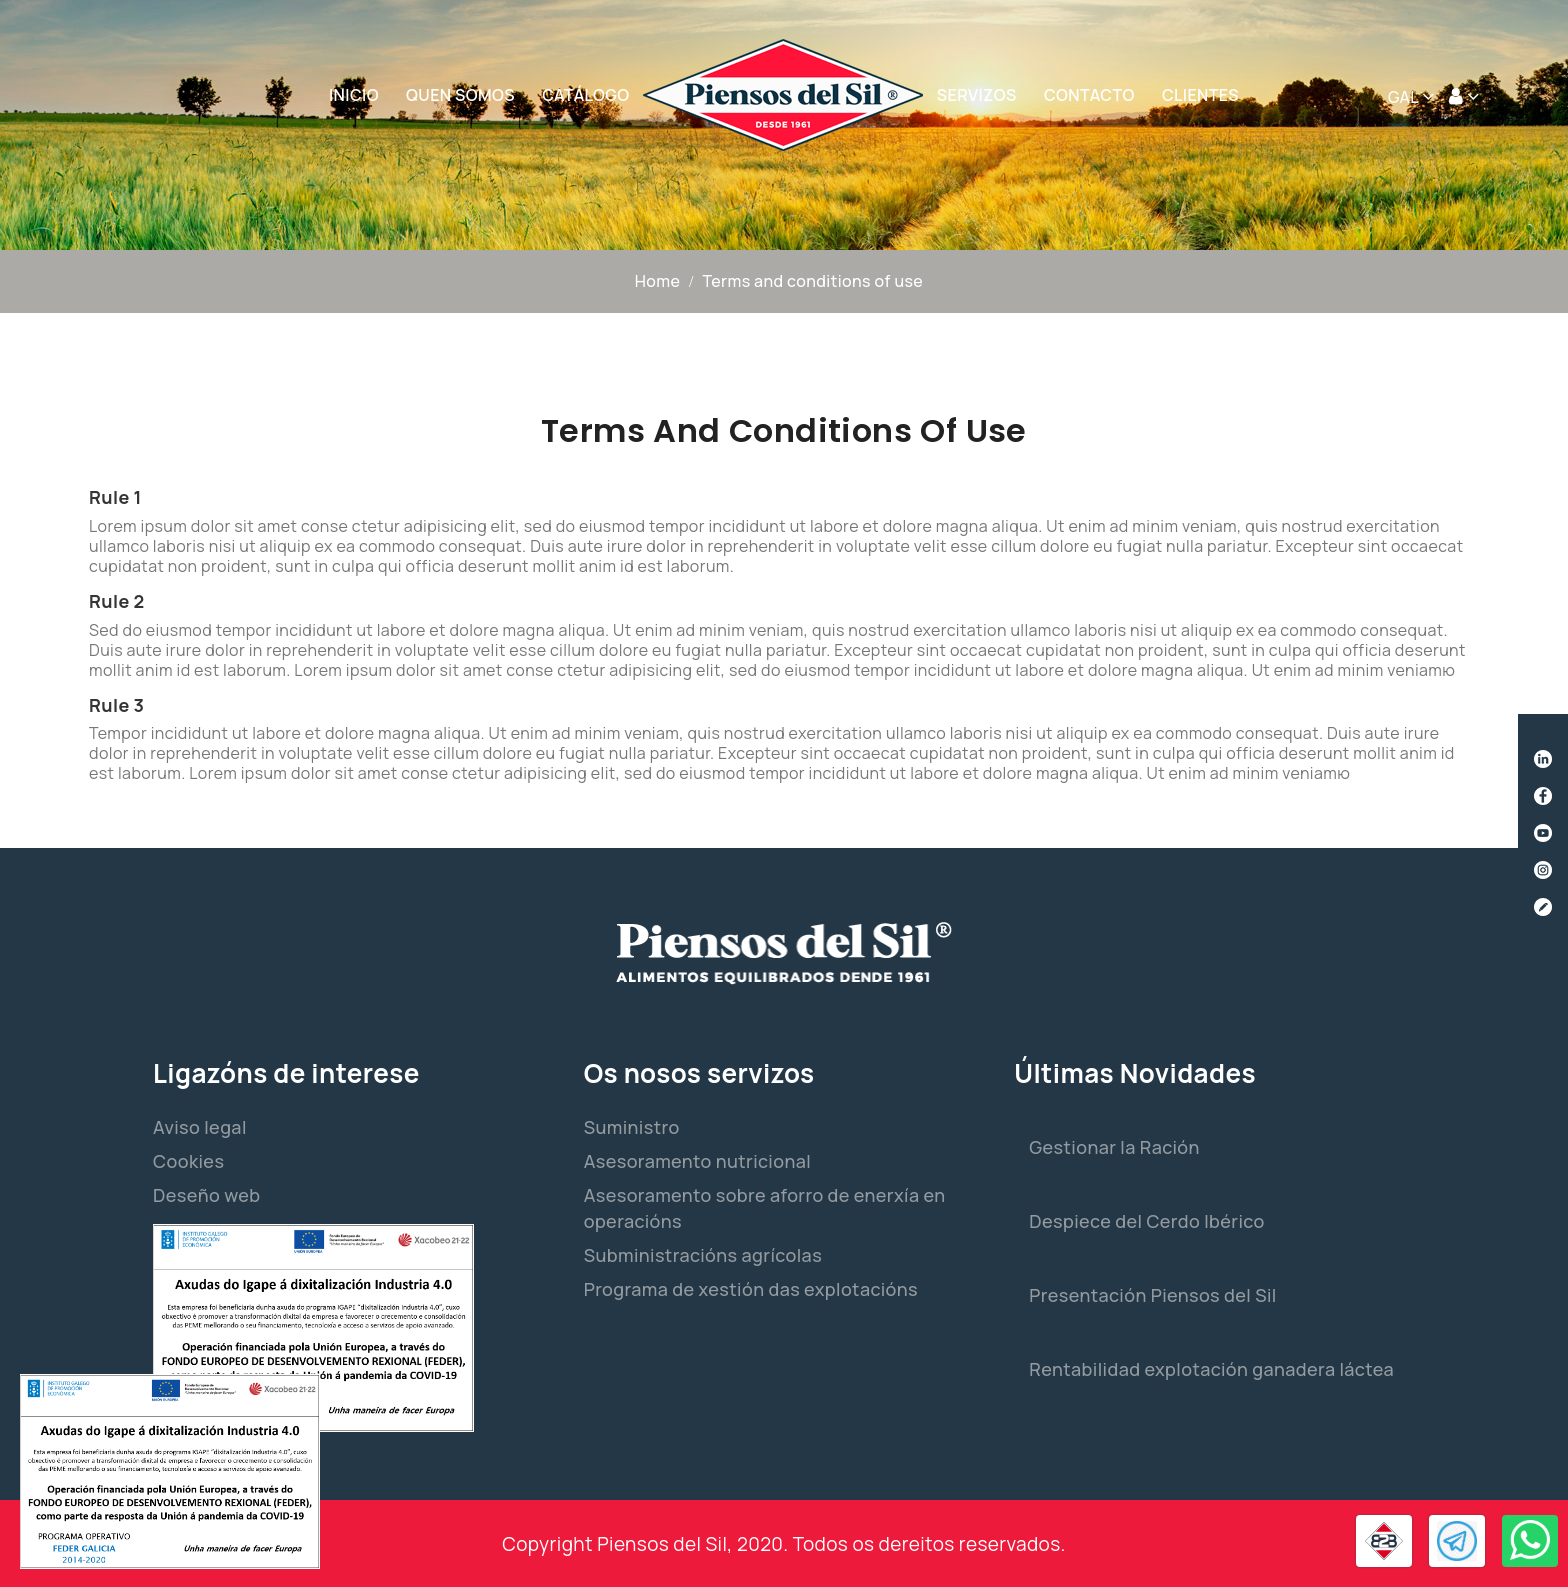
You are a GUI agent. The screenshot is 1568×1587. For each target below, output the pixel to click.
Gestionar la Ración (1114, 1147)
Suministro (632, 1127)
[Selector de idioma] (1411, 96)
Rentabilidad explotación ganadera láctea (1211, 1369)
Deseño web (206, 1195)
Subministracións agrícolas (703, 1255)
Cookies (188, 1161)
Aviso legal (200, 1127)
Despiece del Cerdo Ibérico (1146, 1221)
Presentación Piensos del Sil (1152, 1295)
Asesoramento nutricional (697, 1161)
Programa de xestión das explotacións (751, 1289)
